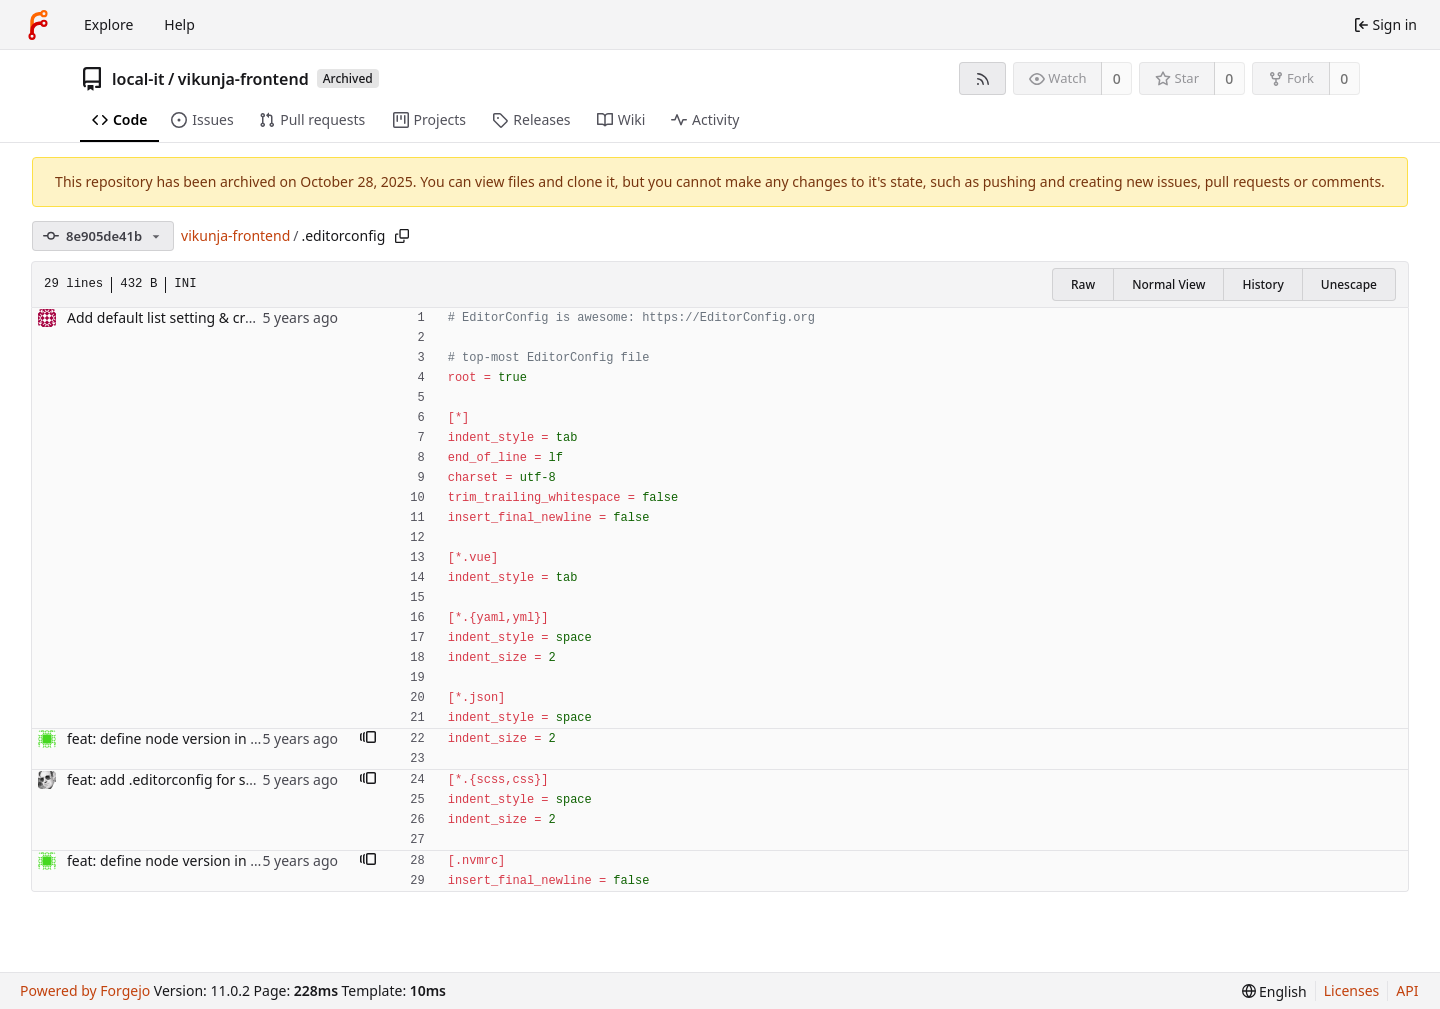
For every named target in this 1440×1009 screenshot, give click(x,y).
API (1407, 990)
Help (179, 24)
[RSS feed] (982, 78)
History (1262, 284)
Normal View (1168, 284)
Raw (1083, 284)
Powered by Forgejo (85, 990)
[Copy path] (402, 236)
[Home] (38, 25)
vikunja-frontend (243, 79)
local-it (138, 79)
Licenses (1352, 990)
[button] (368, 739)
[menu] (1274, 991)
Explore (108, 24)
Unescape (1349, 284)
